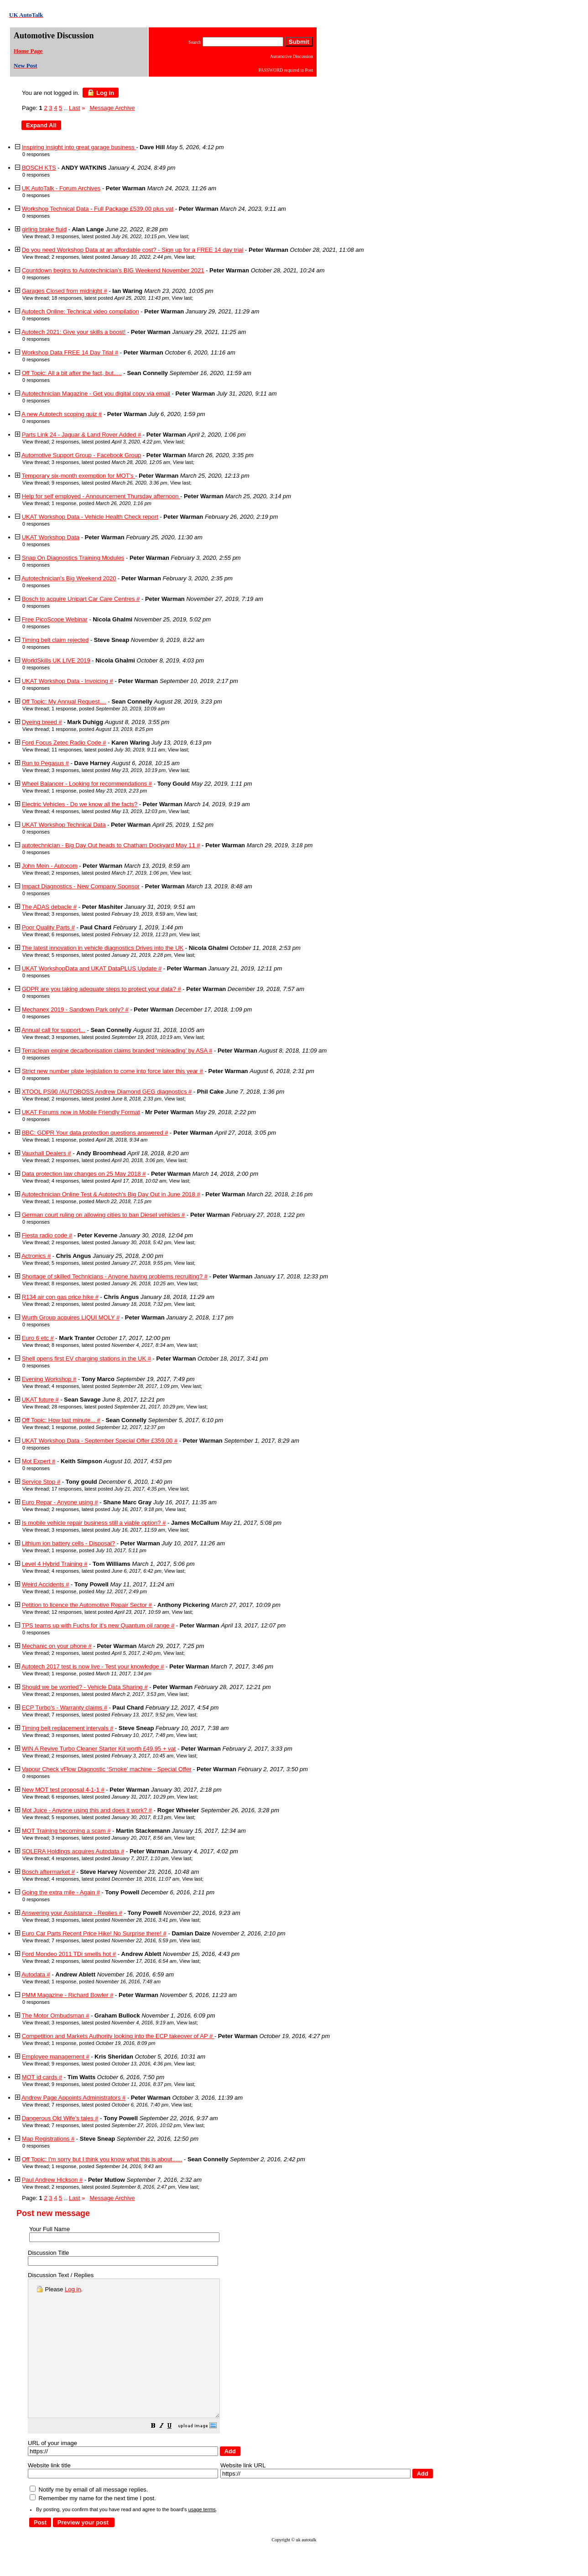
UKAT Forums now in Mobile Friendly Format (81, 1112)
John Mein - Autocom (50, 865)
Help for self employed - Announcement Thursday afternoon (101, 496)
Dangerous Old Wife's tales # (60, 2118)
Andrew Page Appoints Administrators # (73, 2097)
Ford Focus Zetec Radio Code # (64, 742)
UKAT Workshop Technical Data (64, 824)
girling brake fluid (44, 229)
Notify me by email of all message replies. (89, 2516)
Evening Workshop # (49, 1379)
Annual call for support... (53, 1030)
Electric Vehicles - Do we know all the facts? (80, 804)
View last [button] (178, 236)
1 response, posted (101, 503)
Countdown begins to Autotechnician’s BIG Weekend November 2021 (113, 270)
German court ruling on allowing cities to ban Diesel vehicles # (103, 1214)
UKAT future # (40, 1399)
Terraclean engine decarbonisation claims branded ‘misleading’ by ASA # (116, 1050)
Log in (100, 92)
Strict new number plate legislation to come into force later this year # (112, 1071)
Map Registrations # (48, 2138)
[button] (176, 2454)
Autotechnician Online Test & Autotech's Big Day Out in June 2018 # (110, 1194)
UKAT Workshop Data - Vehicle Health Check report (90, 516)
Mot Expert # (39, 1461)
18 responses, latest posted (110, 298)
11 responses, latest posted (108, 749)
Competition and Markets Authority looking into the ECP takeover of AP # (118, 2036)
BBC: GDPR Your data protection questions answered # (95, 1132)
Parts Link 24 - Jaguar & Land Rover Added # (81, 434)
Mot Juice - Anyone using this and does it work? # (87, 1810)
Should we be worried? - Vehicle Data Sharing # (85, 1687)
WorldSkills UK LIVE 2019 (56, 660)
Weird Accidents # (45, 1584)
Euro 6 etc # (38, 1338)
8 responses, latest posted (113, 1283)
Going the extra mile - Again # (61, 1892)
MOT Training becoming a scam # (66, 1830)
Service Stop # (41, 1481)
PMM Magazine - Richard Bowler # (68, 1995)
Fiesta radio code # (47, 1235)
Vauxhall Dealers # (46, 1153)
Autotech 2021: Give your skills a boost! (73, 332)
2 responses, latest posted (111, 257)
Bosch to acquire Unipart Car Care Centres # (81, 598)
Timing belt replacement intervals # (67, 1728)
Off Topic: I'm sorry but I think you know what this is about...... (102, 2159)
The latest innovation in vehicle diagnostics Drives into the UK (102, 947)
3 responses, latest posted (108, 236)
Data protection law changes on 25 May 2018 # (84, 1173)
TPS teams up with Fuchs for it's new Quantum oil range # (97, 1625)
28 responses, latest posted (117, 1406)
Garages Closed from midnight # (64, 290)
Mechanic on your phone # (57, 1646)
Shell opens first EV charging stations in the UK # (86, 1358)
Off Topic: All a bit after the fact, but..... (72, 373)
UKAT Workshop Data (50, 537)
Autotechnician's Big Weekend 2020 (68, 578)
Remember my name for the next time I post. (93, 2525)
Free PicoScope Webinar (55, 619)
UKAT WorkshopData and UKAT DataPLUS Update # (92, 968)
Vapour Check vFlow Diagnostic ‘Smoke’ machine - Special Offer (107, 1769)
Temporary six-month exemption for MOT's (78, 475)
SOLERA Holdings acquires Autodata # (73, 1851)
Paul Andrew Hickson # (52, 2179)
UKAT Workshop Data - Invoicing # (67, 681)
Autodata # (35, 1974)
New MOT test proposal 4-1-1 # (63, 1789)
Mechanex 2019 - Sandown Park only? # (75, 1009)
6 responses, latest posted (114, 934)
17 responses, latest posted (108, 1488)
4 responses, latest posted (109, 811)
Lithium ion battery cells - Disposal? (68, 1543)
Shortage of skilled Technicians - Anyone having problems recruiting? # (115, 1276)
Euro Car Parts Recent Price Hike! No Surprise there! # (94, 1933)
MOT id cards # (42, 2077)
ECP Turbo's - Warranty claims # (64, 1707)
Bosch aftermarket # (48, 1871)
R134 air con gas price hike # (60, 1296)
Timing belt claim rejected (54, 639)
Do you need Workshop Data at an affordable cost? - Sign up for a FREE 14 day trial (133, 249)
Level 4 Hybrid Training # (55, 1563)
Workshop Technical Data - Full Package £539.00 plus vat (98, 208)
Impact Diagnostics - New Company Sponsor (81, 886)
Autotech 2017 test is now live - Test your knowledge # (92, 1666)
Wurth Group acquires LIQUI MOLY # (71, 1317)
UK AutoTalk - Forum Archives (61, 188)
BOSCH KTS (39, 167)
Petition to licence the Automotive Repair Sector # (87, 1604)
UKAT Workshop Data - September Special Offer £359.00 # (100, 1440)
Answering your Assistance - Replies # (71, 1912)
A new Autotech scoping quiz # (61, 414)
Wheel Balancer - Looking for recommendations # (87, 783)
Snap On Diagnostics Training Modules (73, 557)
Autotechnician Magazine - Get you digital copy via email (95, 393)
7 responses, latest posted (112, 1714)
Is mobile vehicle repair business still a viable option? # (94, 1522)
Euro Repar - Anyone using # (60, 1502)
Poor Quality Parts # (48, 927)
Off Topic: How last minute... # (61, 1420)
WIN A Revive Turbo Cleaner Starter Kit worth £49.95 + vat (99, 1748)
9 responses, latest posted (109, 482)
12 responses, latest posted (110, 1612)
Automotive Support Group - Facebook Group (81, 455)
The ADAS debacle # (49, 906)
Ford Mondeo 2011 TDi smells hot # (69, 1953)
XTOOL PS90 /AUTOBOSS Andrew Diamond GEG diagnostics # (107, 1091)
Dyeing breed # (42, 722)
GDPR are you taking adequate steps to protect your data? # (101, 989)
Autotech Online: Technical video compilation (80, 311)
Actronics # (36, 1255)
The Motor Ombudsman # (55, 2015)
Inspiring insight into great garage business (79, 147)
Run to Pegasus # (45, 763)
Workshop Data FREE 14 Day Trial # (70, 352)
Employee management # (55, 2056)
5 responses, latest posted (111, 955)
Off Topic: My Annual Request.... (64, 701)
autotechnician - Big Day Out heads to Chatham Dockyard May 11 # (111, 845)
